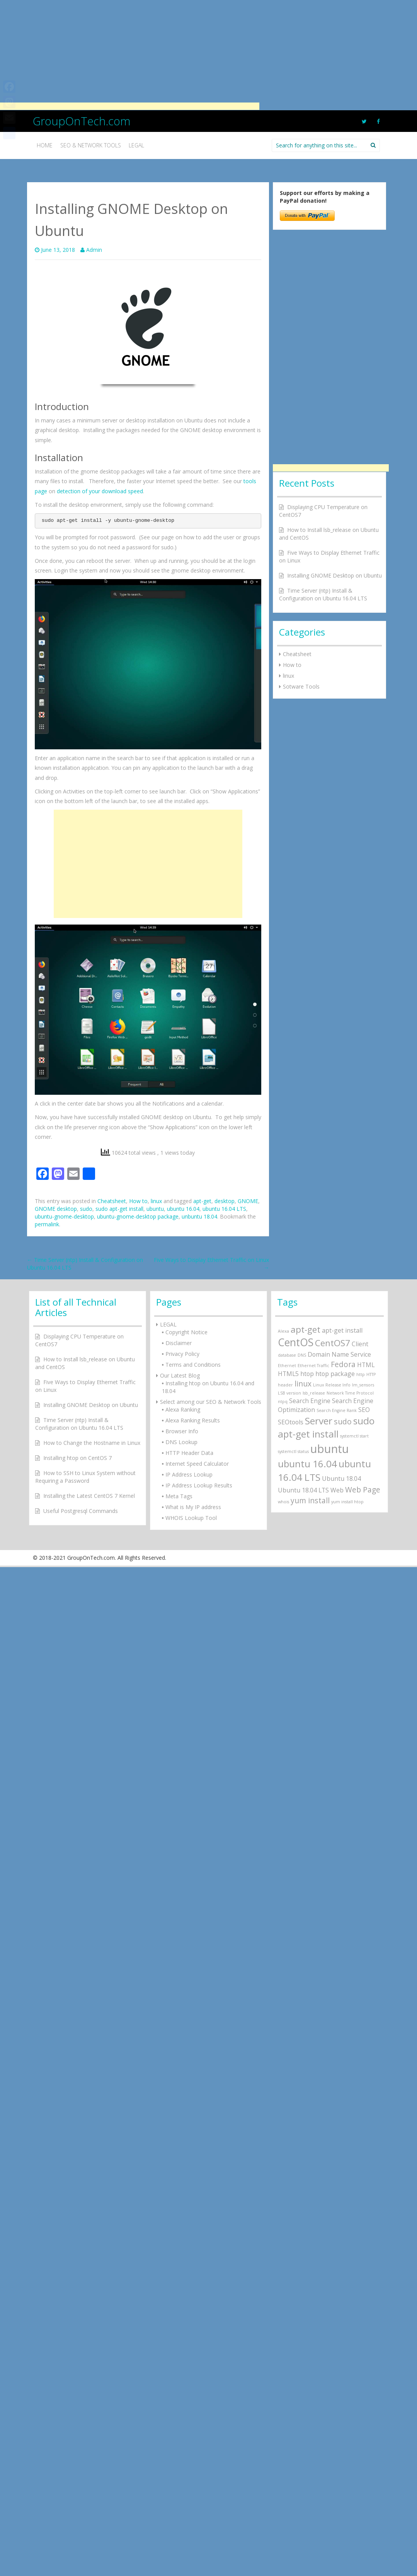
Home (45, 145)
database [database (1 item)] (287, 1355)
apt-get (202, 1201)
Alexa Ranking (182, 1409)
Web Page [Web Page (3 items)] (362, 1489)
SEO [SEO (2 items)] (364, 1409)
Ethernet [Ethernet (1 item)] (287, 1365)
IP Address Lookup (189, 1474)
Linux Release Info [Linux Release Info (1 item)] (332, 1385)
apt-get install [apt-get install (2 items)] (342, 1330)
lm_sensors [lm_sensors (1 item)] (363, 1385)
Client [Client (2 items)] (360, 1344)
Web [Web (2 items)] (337, 1490)
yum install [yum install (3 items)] (310, 1500)
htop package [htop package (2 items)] (335, 1373)
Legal (136, 145)
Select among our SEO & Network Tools (210, 1401)
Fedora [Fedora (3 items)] (343, 1364)
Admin (94, 249)
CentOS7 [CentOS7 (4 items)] (332, 1343)
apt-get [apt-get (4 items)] (305, 1329)
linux (156, 1201)
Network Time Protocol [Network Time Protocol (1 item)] (350, 1393)
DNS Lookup (181, 1442)
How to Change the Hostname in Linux (91, 1442)
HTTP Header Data (189, 1452)
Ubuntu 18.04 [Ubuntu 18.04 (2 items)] (341, 1478)
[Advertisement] (129, 54)
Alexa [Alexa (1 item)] (283, 1331)
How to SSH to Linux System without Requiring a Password (85, 1476)
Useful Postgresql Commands (80, 1510)
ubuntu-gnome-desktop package (138, 1216)
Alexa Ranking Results (192, 1420)
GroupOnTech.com (82, 120)
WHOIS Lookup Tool (191, 1517)
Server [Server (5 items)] (318, 1420)
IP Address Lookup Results (198, 1485)
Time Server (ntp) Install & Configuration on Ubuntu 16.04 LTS (323, 594)
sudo (86, 1208)
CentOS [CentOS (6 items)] (295, 1342)
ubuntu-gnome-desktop (64, 1216)
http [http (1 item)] (360, 1374)
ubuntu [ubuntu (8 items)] (329, 1448)
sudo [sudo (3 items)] (343, 1421)
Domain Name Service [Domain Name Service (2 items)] (339, 1354)
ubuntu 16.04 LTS (224, 1208)
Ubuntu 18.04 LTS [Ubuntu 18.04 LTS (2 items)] (303, 1490)
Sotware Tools (301, 686)
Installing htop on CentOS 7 (77, 1457)
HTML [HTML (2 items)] (365, 1365)
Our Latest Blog (180, 1375)
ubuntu (155, 1208)
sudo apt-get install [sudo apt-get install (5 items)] (326, 1427)
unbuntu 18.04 (199, 1216)
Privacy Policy (182, 1353)
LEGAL (168, 1324)
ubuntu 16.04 (183, 1208)
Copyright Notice (186, 1332)
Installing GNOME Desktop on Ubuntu (334, 575)
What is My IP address (193, 1507)
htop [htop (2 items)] (307, 1373)
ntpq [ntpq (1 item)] (283, 1401)
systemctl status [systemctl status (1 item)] (293, 1451)
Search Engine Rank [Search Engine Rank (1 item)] (337, 1410)
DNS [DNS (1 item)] (302, 1355)
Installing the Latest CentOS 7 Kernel (89, 1495)
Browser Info (181, 1431)
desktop (224, 1201)
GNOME (248, 1201)
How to (138, 1201)
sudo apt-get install (119, 1208)
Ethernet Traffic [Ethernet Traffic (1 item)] (313, 1365)
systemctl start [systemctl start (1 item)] (354, 1436)
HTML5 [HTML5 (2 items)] (288, 1373)
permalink (47, 1224)
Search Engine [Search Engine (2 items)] (309, 1401)
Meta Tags (178, 1496)
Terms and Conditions (193, 1364)
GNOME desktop (56, 1208)
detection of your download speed (100, 491)
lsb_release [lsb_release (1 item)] (314, 1393)
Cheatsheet (111, 1201)
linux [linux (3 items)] (302, 1383)
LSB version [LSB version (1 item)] (289, 1393)
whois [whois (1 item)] (283, 1501)
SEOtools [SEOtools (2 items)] (290, 1422)
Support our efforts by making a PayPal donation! (324, 196)
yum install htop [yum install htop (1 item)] (347, 1501)
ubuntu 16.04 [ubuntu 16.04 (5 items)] (307, 1463)
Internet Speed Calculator (197, 1463)
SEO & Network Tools (90, 145)
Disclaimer (178, 1343)
